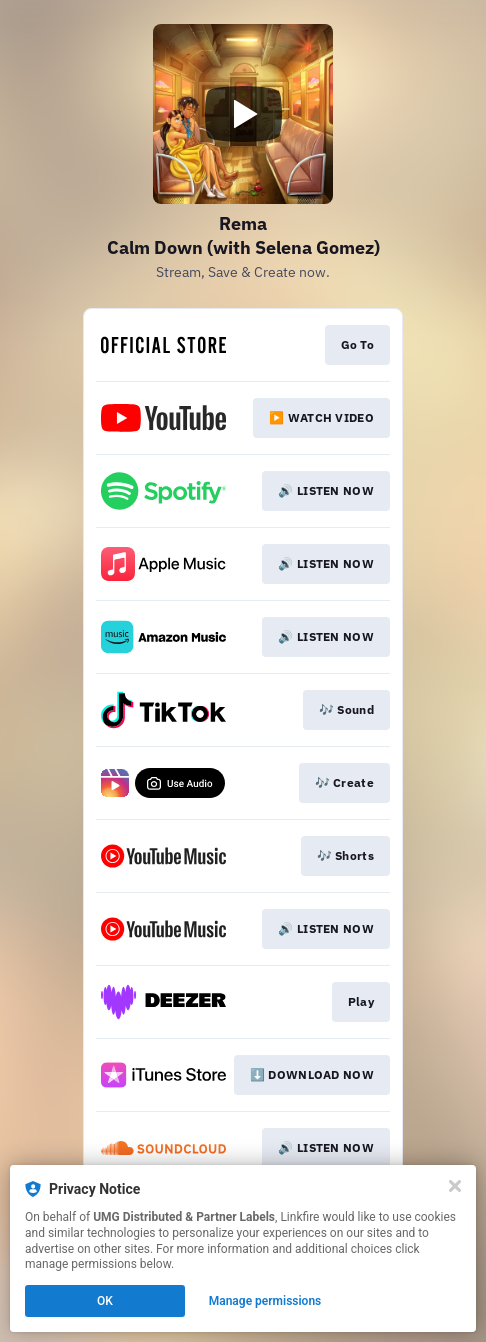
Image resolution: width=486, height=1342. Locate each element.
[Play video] (243, 114)
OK (105, 1301)
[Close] (455, 1186)
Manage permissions (265, 1301)
